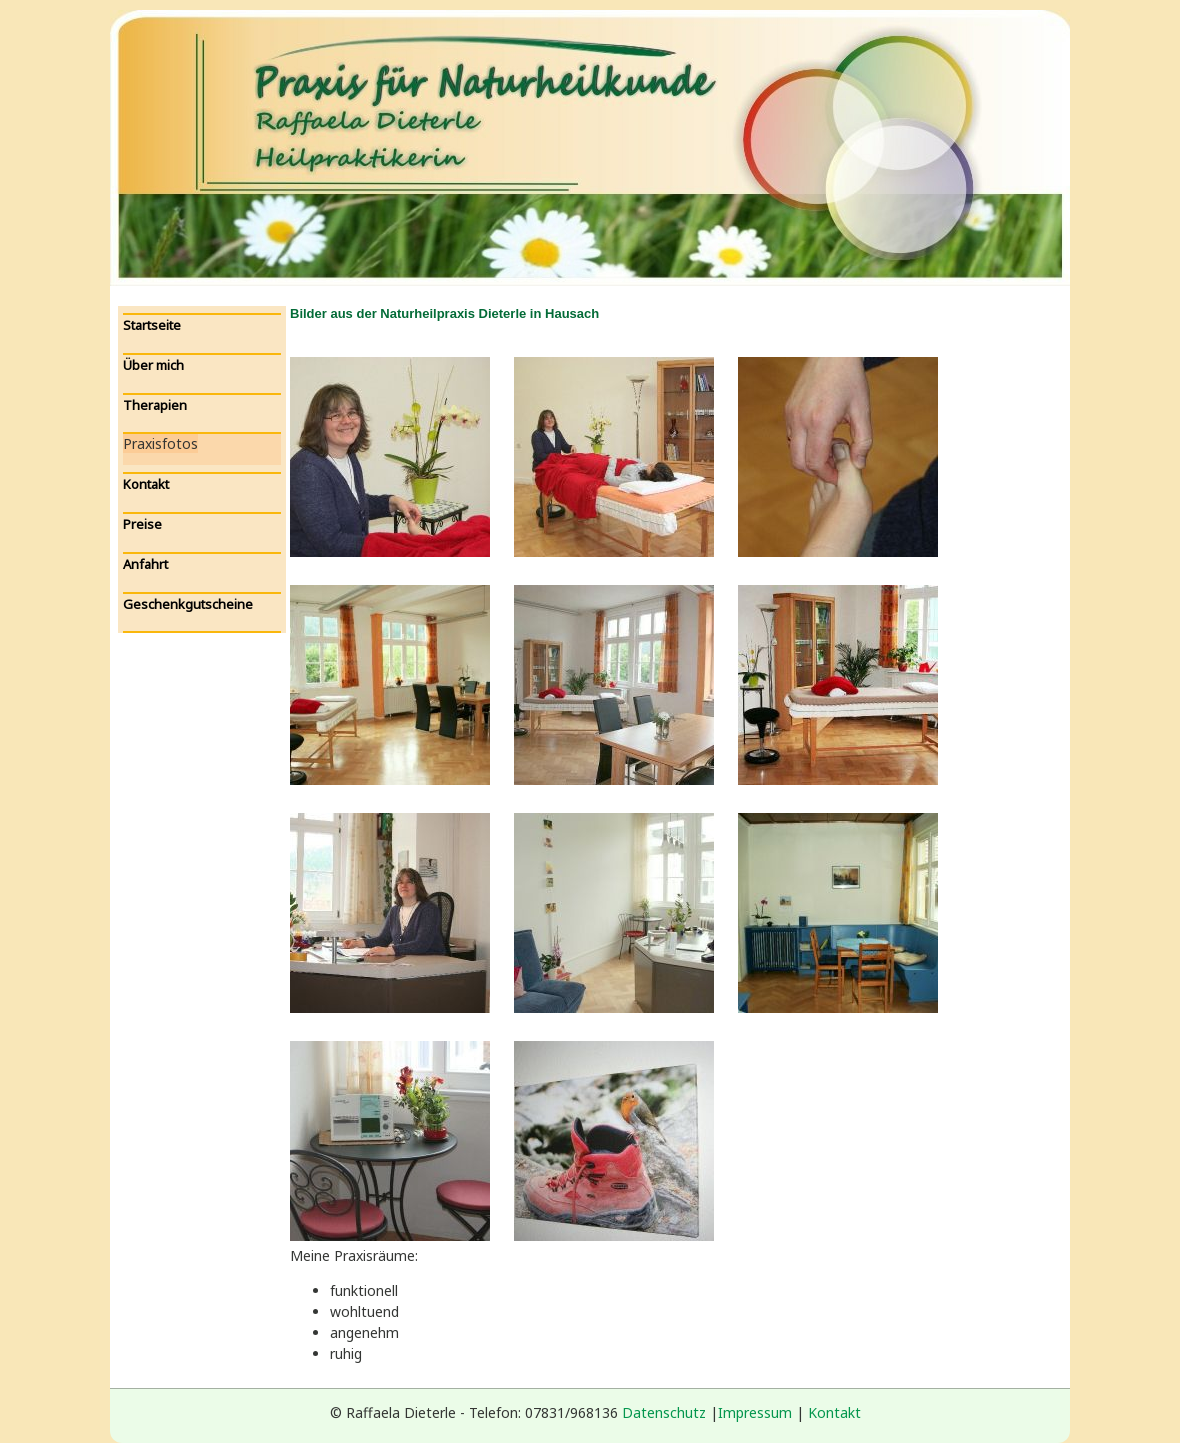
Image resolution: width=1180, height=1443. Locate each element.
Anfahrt (145, 564)
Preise (142, 524)
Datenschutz (664, 1412)
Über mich (153, 365)
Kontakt (146, 484)
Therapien (155, 405)
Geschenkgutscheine (188, 604)
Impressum (755, 1412)
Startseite (152, 325)
